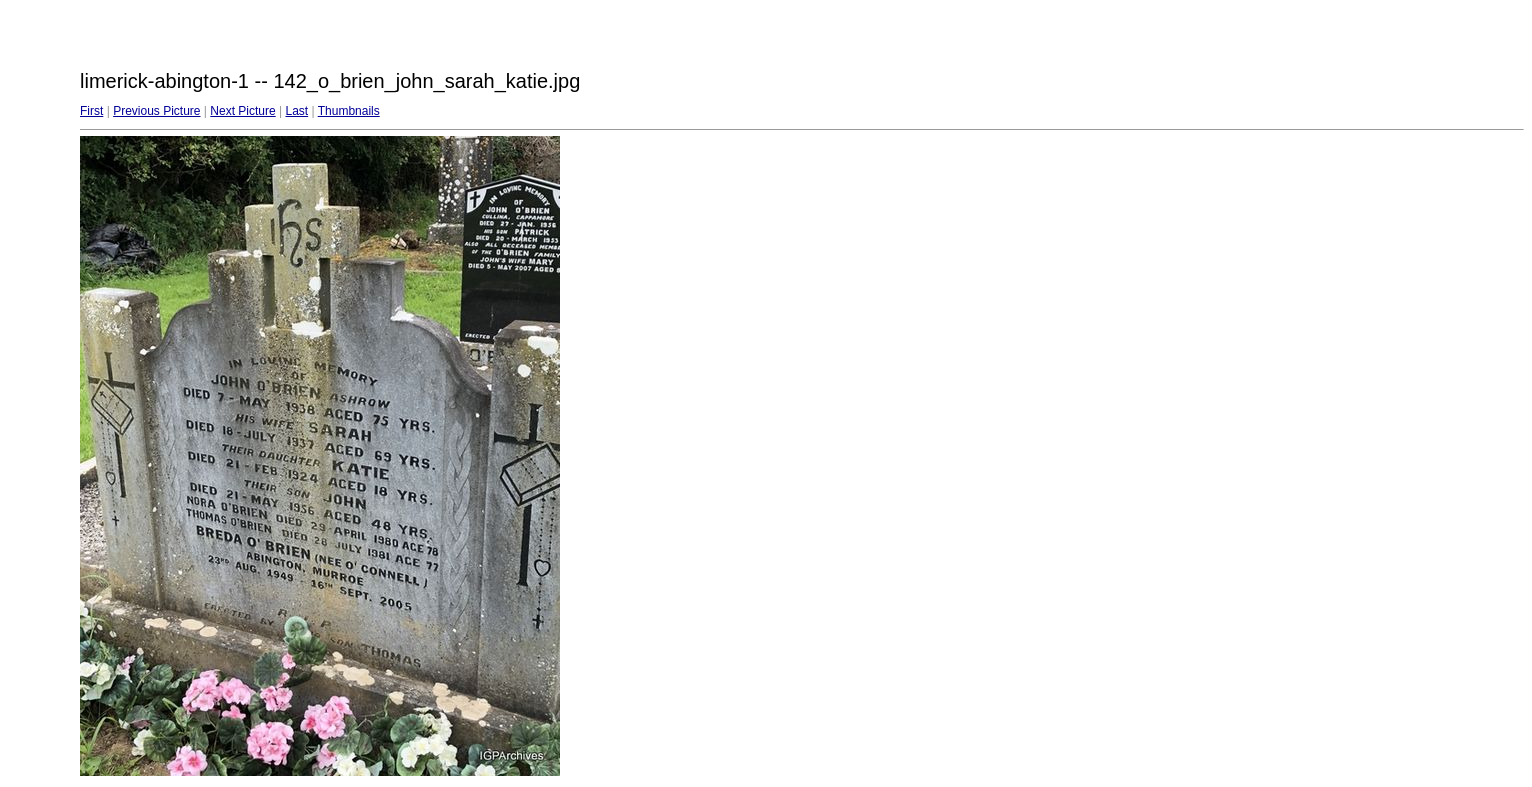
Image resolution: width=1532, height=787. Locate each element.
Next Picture (242, 111)
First (91, 111)
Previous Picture (156, 111)
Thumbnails (349, 111)
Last (296, 111)
